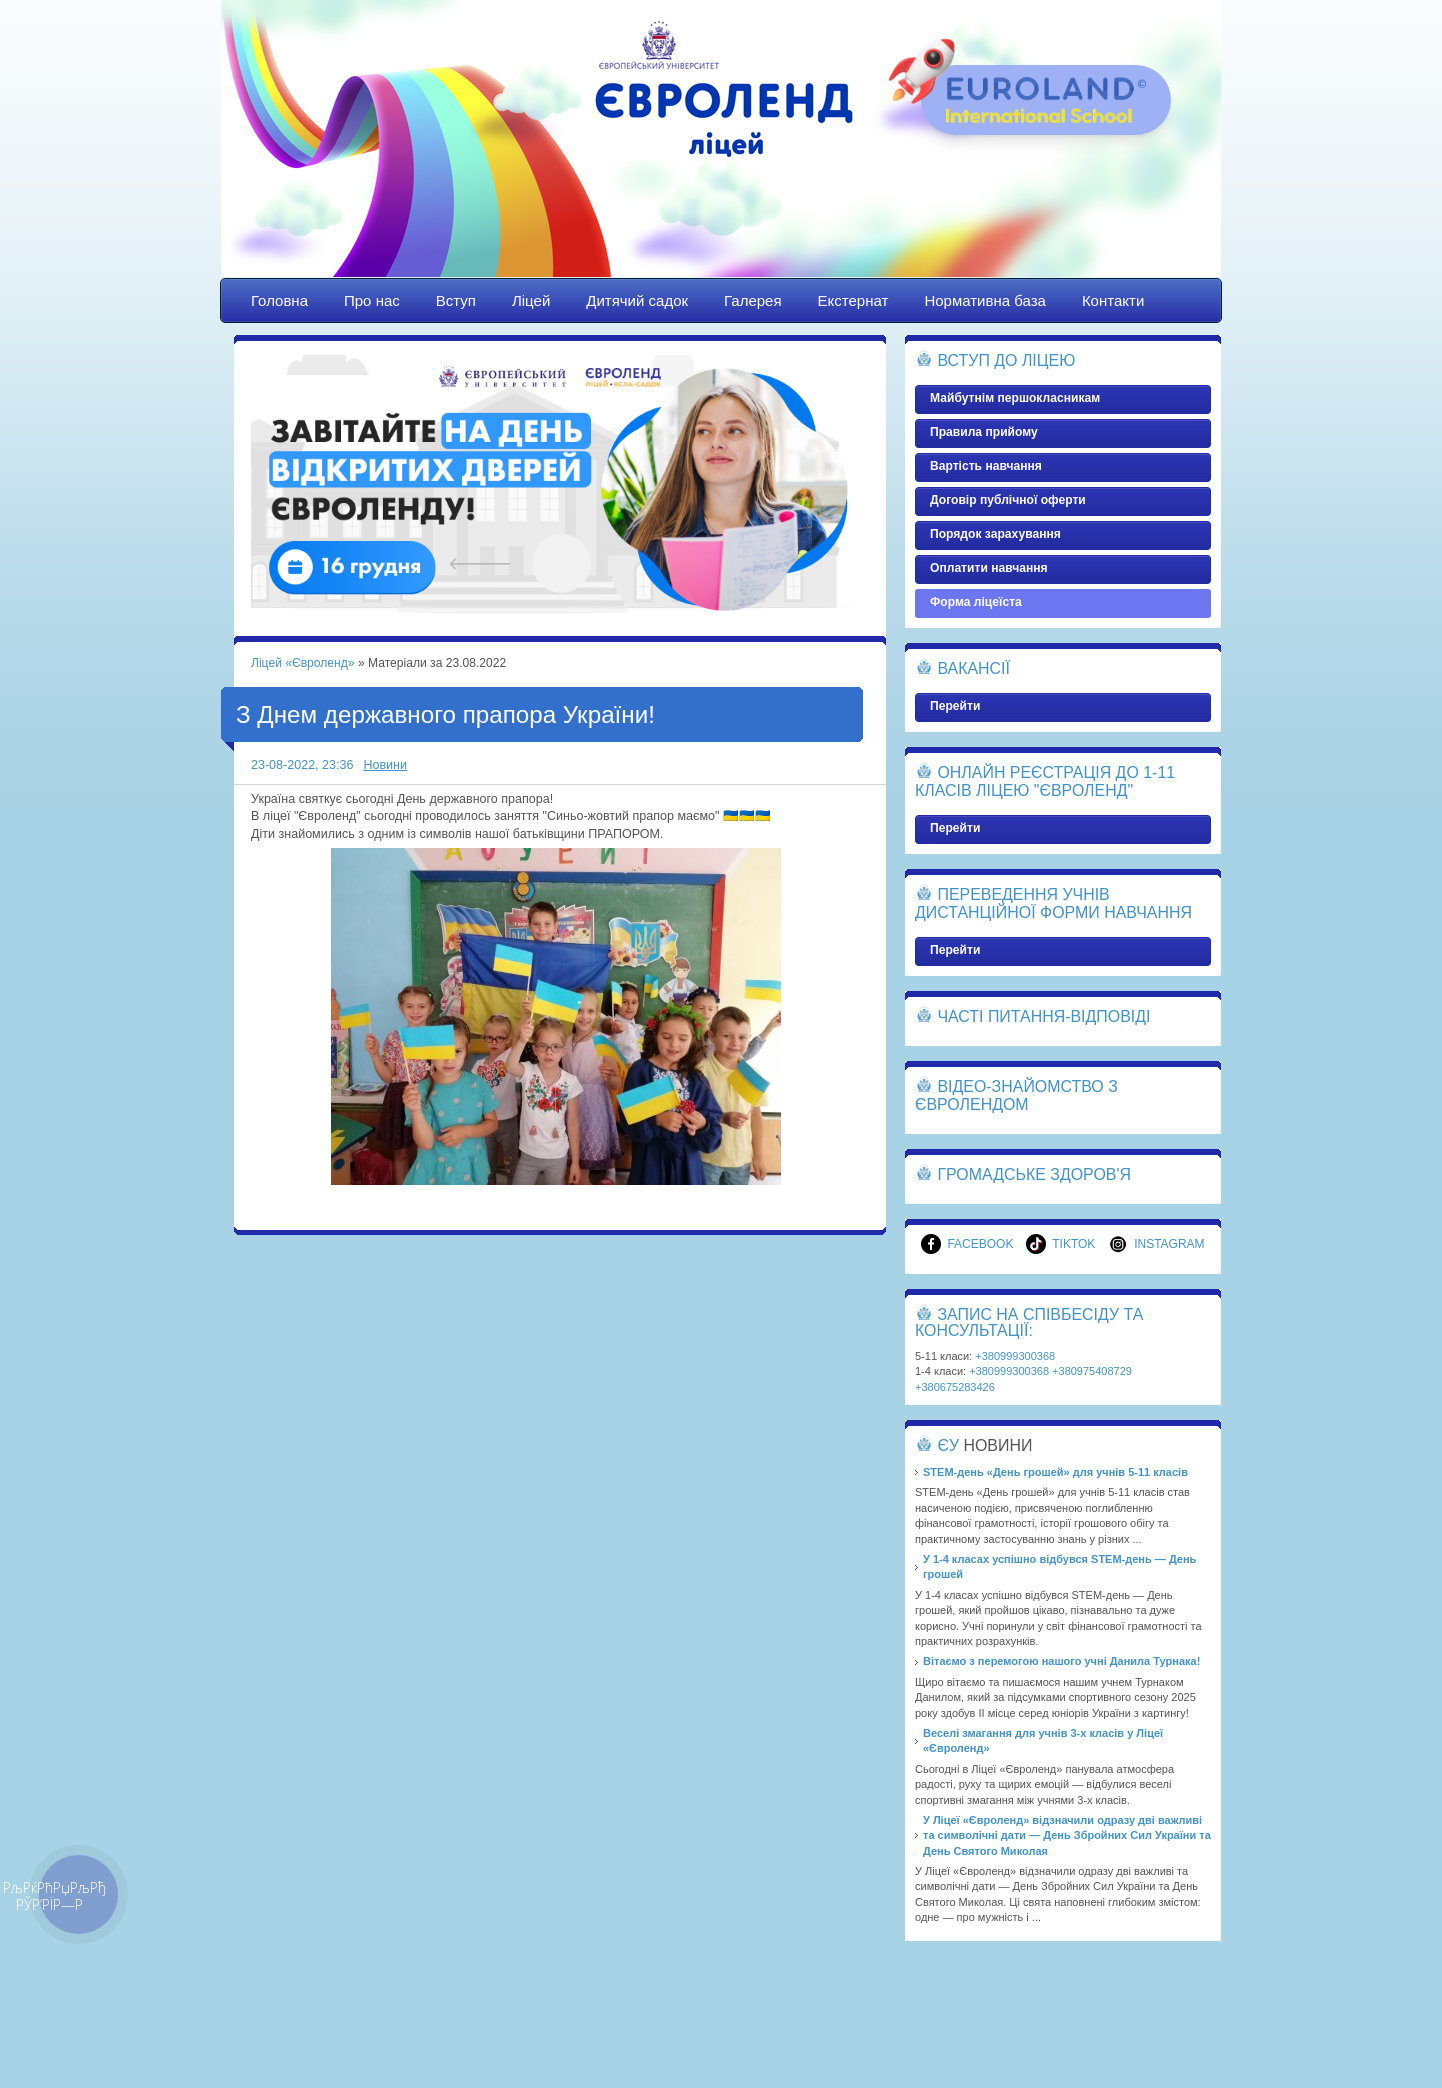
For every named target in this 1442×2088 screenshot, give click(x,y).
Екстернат (853, 300)
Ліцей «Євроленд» (721, 157)
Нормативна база (985, 300)
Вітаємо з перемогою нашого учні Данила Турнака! (1061, 1661)
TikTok (1060, 1244)
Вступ (456, 300)
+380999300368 (1015, 1356)
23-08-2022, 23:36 (302, 765)
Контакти (1113, 300)
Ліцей (531, 300)
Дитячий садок (637, 300)
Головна (279, 300)
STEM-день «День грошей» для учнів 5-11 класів (1055, 1472)
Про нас (372, 300)
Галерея (753, 300)
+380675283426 (955, 1387)
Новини (385, 765)
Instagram (1156, 1244)
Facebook (967, 1244)
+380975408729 (1092, 1371)
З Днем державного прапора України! (445, 714)
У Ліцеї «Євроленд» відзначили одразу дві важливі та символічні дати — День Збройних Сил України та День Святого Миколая (1067, 1835)
